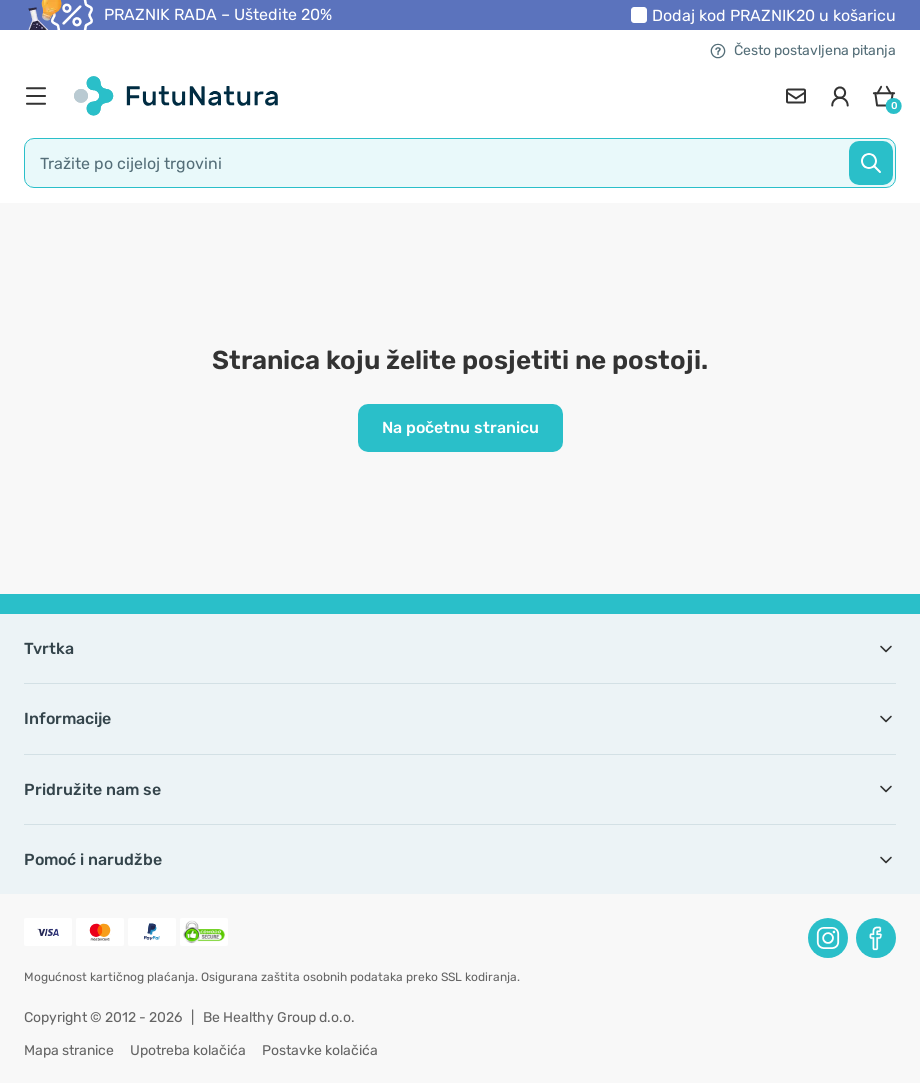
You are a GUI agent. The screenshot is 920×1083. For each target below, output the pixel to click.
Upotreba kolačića (188, 1050)
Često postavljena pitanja (803, 50)
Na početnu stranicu (460, 427)
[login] (840, 96)
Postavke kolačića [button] (320, 1050)
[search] (460, 163)
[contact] (796, 96)
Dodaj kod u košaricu (774, 15)
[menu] (41, 96)
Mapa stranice (69, 1050)
